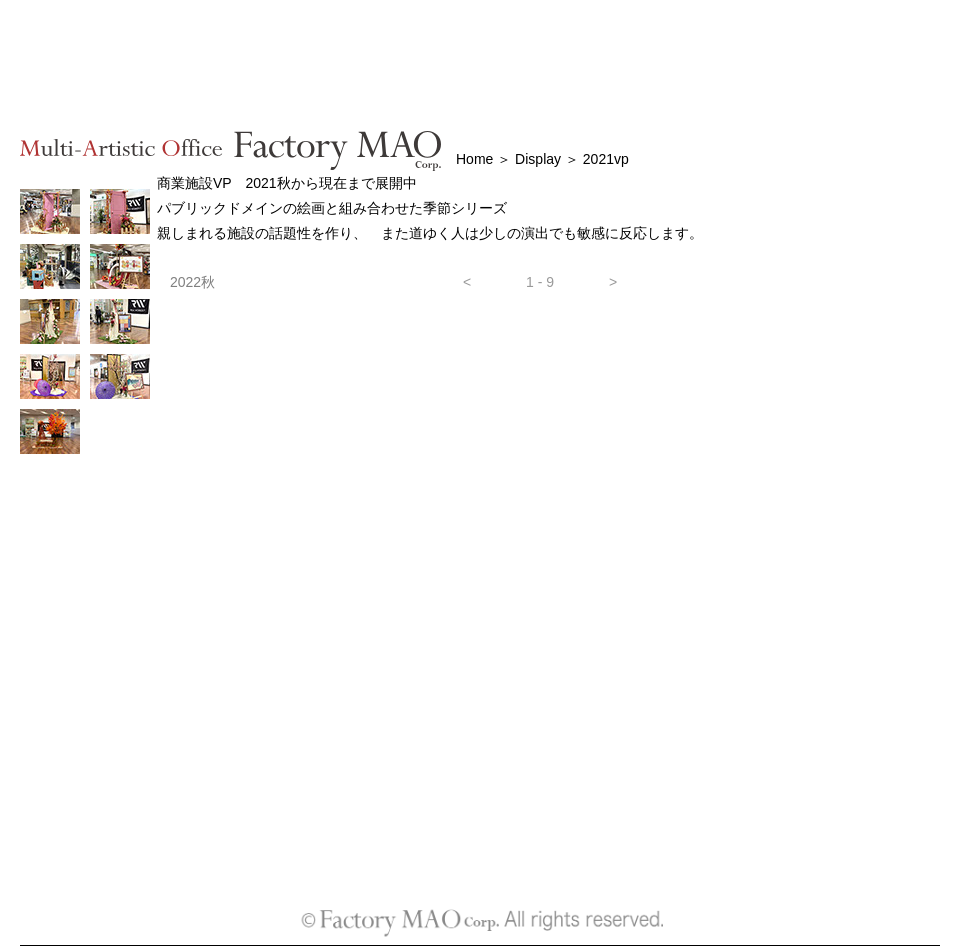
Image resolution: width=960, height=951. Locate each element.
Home (476, 159)
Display (536, 159)
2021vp (606, 159)
